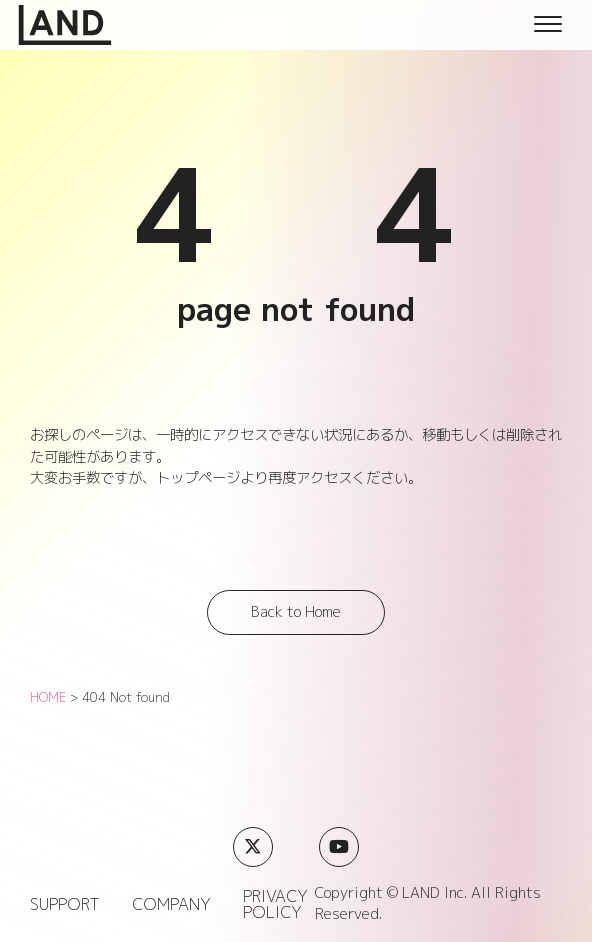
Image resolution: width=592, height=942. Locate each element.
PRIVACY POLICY (275, 904)
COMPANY (171, 904)
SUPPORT (65, 904)
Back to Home (296, 612)
